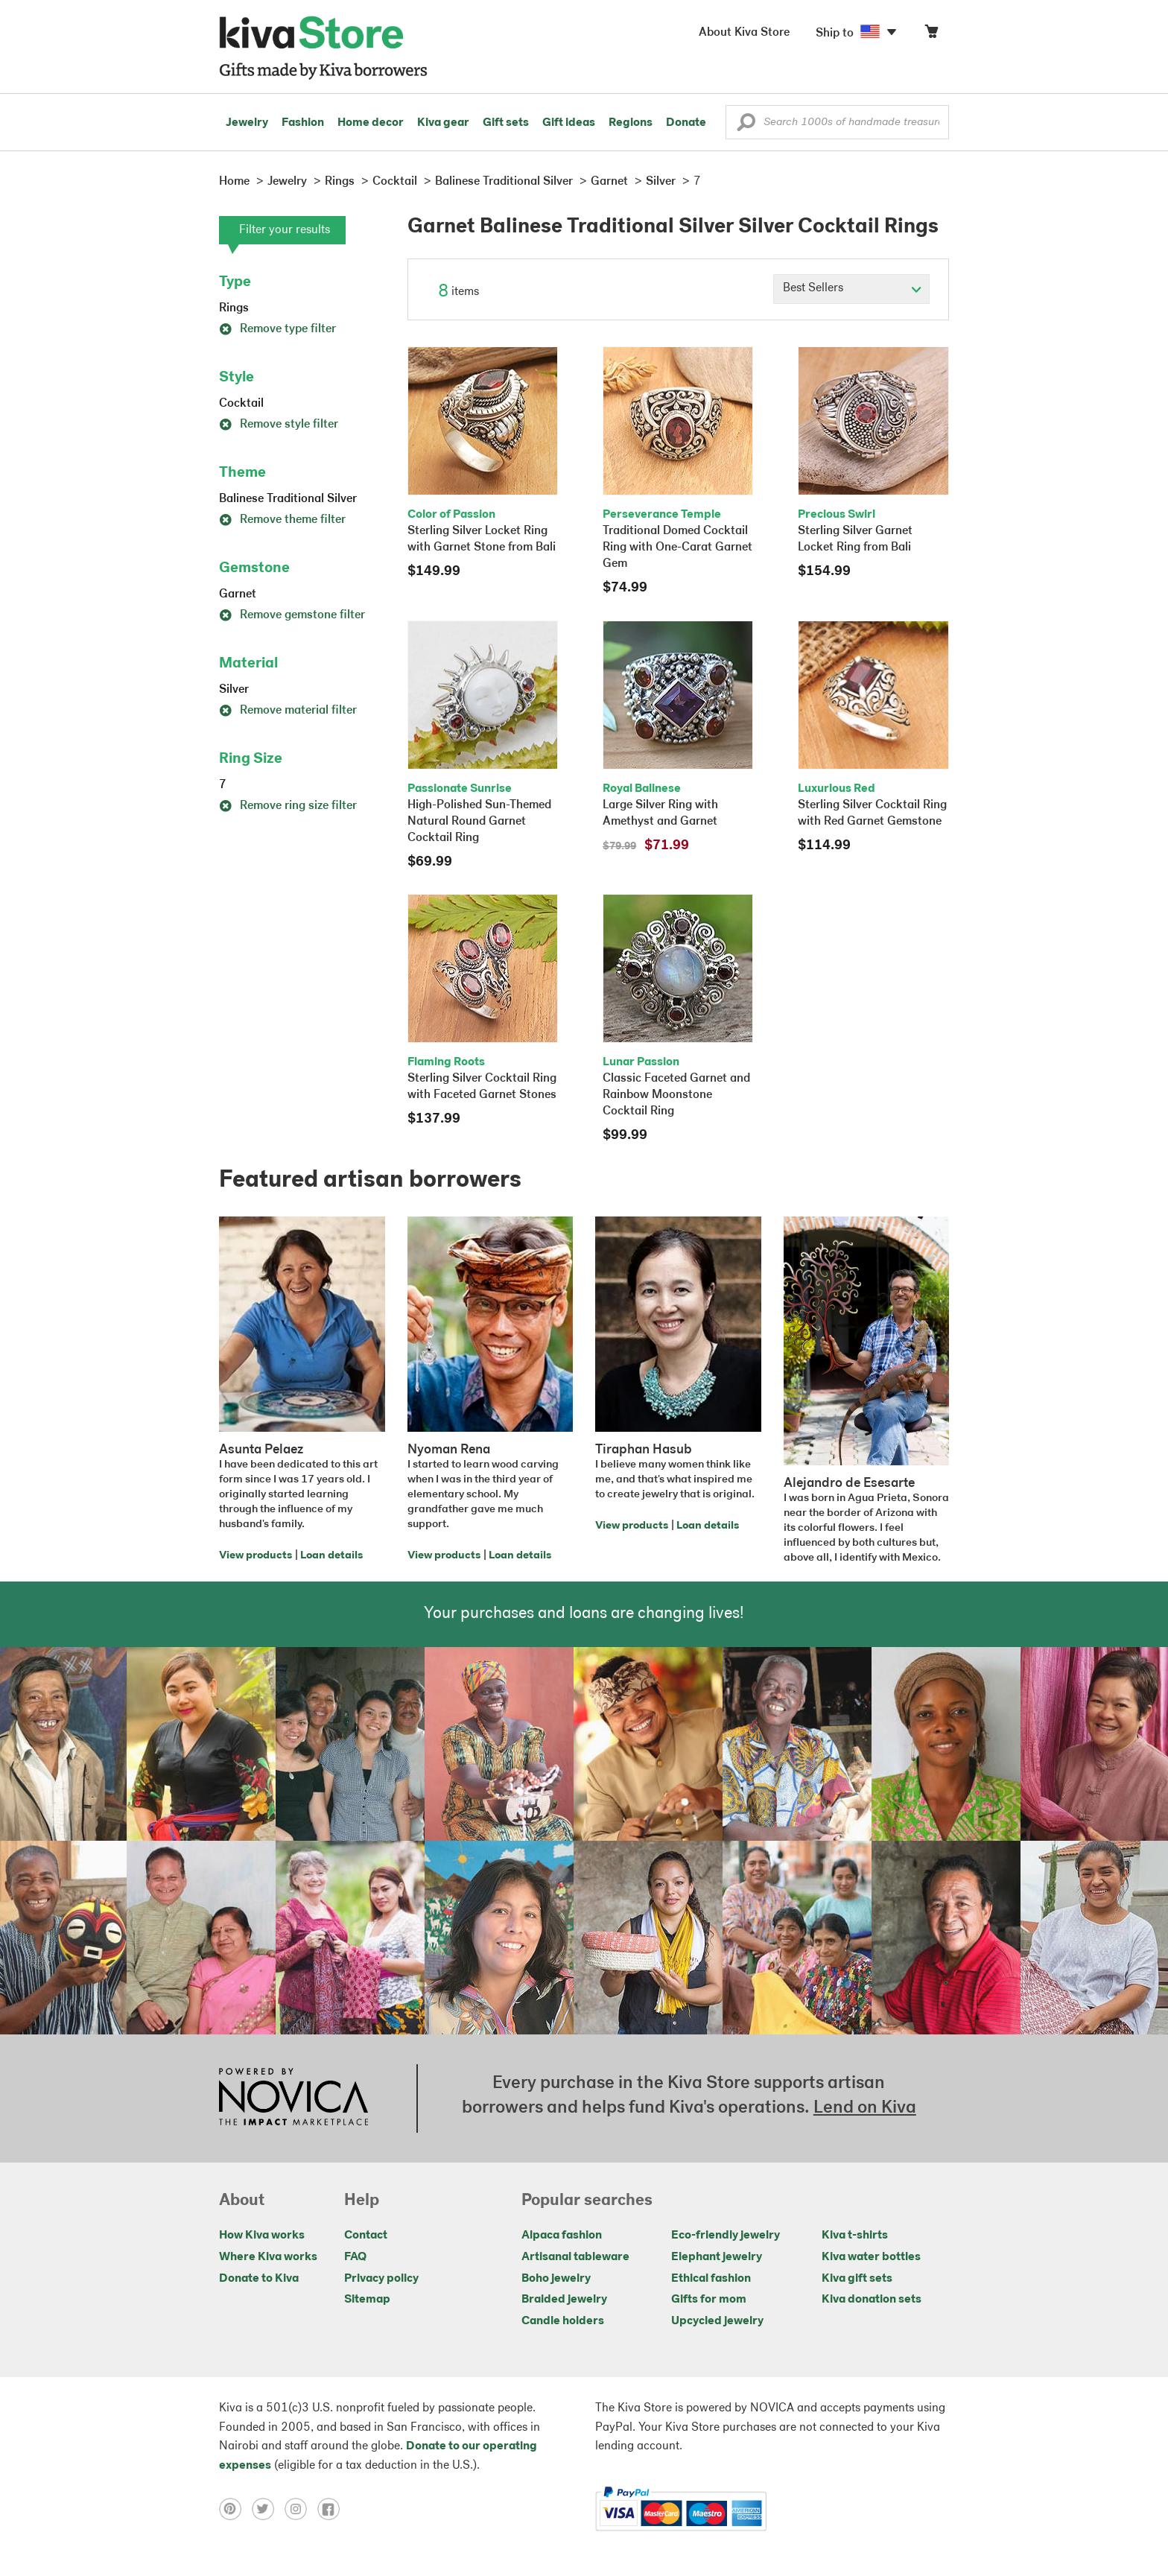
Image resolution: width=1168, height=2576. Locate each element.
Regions (631, 123)
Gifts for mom (708, 2300)
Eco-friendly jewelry (725, 2236)
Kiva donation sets (871, 2300)
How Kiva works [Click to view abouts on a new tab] (262, 2236)
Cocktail (241, 404)
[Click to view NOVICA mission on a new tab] (293, 2098)
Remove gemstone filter (292, 615)
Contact (365, 2236)
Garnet (237, 594)
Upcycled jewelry (717, 2321)
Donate (686, 123)
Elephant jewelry (716, 2257)
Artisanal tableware (575, 2257)
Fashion (303, 123)
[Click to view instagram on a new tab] (301, 2509)
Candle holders (562, 2321)
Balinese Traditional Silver (288, 499)
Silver (234, 690)
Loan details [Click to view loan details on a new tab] (331, 1555)
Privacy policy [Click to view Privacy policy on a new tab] (381, 2279)
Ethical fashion (711, 2279)
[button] (746, 125)
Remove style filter (278, 425)
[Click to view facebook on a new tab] (332, 2509)
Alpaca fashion (561, 2236)
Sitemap (367, 2300)
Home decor (370, 123)
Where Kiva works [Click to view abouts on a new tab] (268, 2257)
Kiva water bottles (871, 2257)
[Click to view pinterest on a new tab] (235, 2509)
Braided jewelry (564, 2300)
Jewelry (247, 123)
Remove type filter (277, 329)
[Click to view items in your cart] (931, 34)
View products (255, 1555)
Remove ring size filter (288, 806)
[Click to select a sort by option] (851, 289)
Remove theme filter (282, 520)
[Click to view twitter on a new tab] (268, 2509)
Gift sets (506, 123)
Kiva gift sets (857, 2279)
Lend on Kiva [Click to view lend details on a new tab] (864, 2108)
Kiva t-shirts (855, 2236)
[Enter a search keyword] (837, 122)
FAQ (355, 2257)
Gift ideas (568, 123)
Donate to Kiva (259, 2279)
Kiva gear (443, 123)
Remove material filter (288, 711)
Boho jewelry (556, 2279)
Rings (234, 308)
